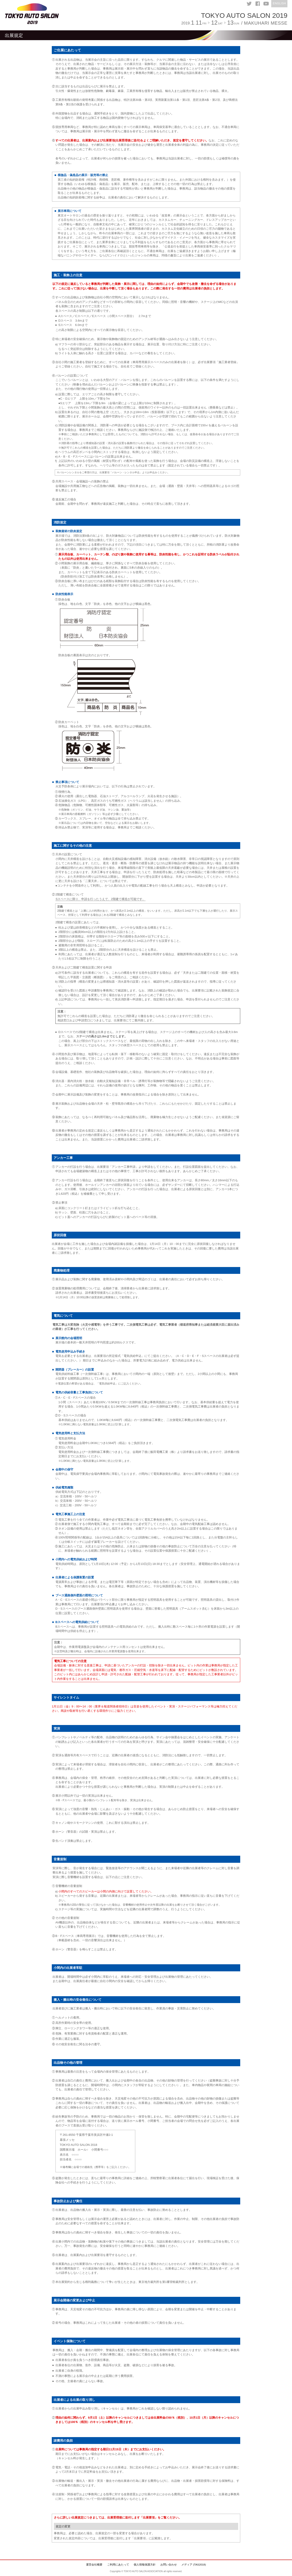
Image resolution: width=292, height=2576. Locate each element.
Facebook (254, 3)
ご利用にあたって (115, 2564)
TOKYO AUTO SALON (32, 13)
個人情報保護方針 (144, 2564)
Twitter (245, 3)
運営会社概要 (89, 2564)
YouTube (263, 3)
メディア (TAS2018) (198, 2564)
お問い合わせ (171, 2564)
